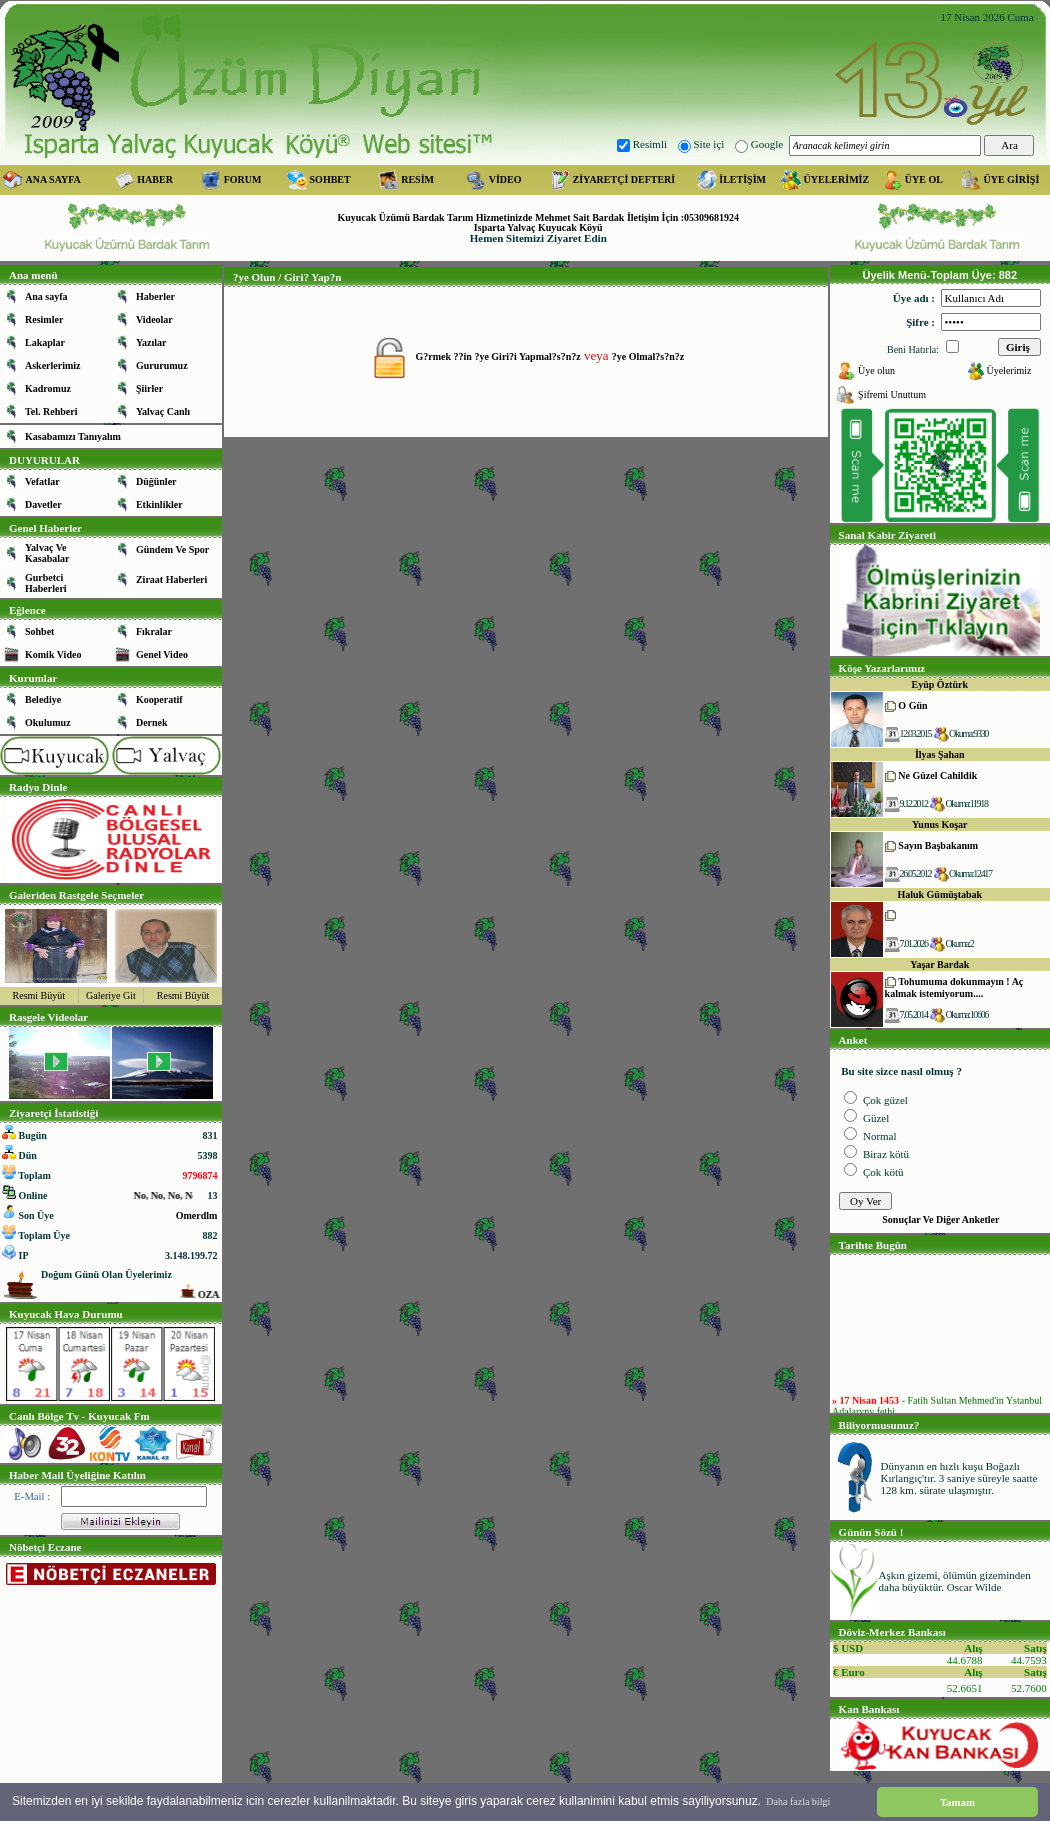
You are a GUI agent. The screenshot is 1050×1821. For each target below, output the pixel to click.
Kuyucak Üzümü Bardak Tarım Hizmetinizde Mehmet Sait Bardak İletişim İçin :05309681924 (538, 217)
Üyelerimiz (1008, 370)
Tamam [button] (957, 1802)
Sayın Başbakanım (938, 845)
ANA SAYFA (53, 179)
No (168, 1195)
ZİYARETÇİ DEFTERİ (624, 179)
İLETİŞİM (742, 179)
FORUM (243, 179)
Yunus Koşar (940, 824)
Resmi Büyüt (39, 995)
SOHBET (330, 179)
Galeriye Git (111, 995)
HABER (155, 179)
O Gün (912, 705)
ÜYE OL (924, 179)
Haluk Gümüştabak (939, 894)
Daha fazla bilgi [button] (798, 1801)
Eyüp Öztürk (940, 684)
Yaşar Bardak (939, 964)
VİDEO (505, 179)
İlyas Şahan (940, 754)
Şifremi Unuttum (892, 394)
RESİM (417, 179)
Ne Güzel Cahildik (937, 775)
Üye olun (876, 370)
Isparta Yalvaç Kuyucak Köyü (538, 227)
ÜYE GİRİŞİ (1011, 179)
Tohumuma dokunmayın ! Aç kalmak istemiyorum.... (954, 987)
